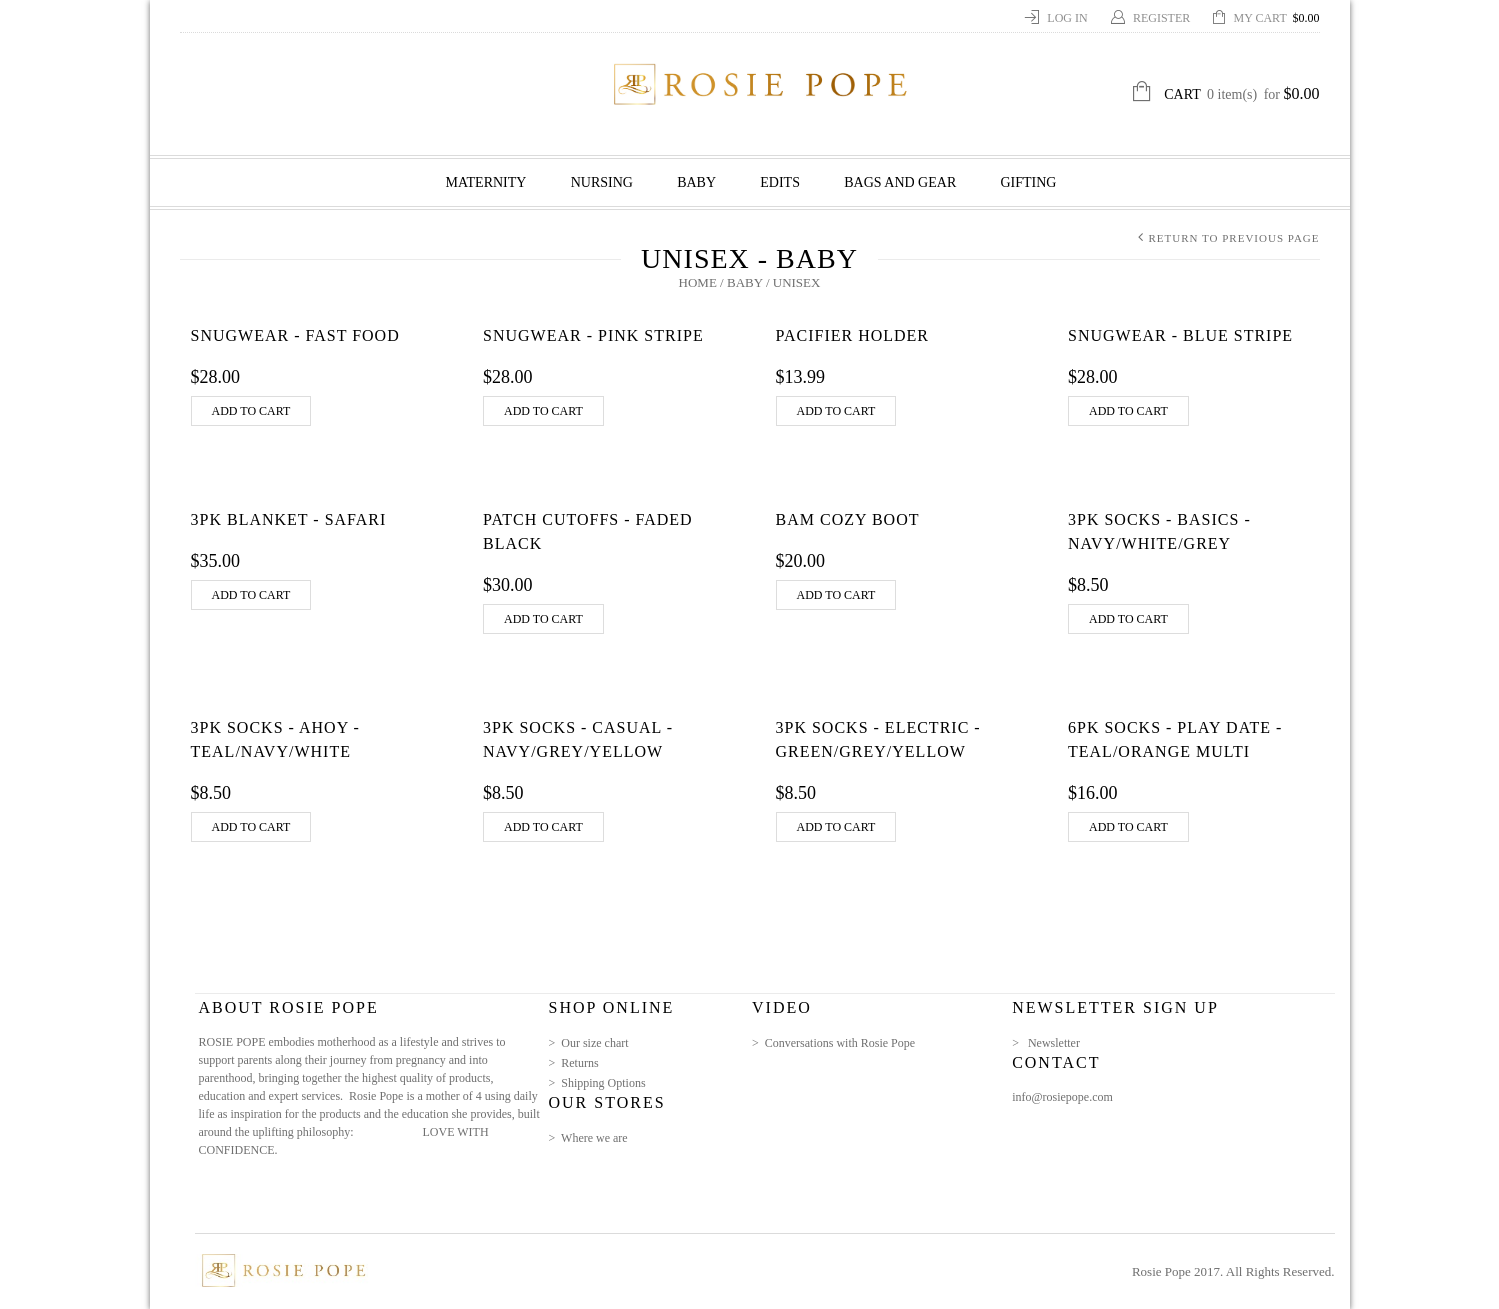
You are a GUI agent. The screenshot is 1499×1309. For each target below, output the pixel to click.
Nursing (602, 182)
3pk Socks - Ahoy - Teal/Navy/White (275, 739)
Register (1163, 18)
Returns (579, 1063)
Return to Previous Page (1233, 238)
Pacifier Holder (853, 335)
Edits (780, 182)
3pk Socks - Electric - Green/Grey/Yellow (878, 739)
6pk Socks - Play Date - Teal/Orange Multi (1175, 739)
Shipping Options (603, 1083)
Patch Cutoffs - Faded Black (588, 531)
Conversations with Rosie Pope (840, 1043)
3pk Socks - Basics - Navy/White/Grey (1159, 531)
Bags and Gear (900, 182)
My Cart (1277, 18)
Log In (1068, 18)
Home (698, 282)
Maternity (486, 182)
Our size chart (594, 1043)
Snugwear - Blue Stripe (1180, 335)
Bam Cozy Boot (848, 519)
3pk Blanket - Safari (289, 519)
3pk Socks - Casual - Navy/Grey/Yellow (578, 739)
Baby (696, 182)
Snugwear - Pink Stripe (593, 335)
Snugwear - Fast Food (295, 335)
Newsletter (1054, 1043)
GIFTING (1028, 182)
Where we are (594, 1138)
